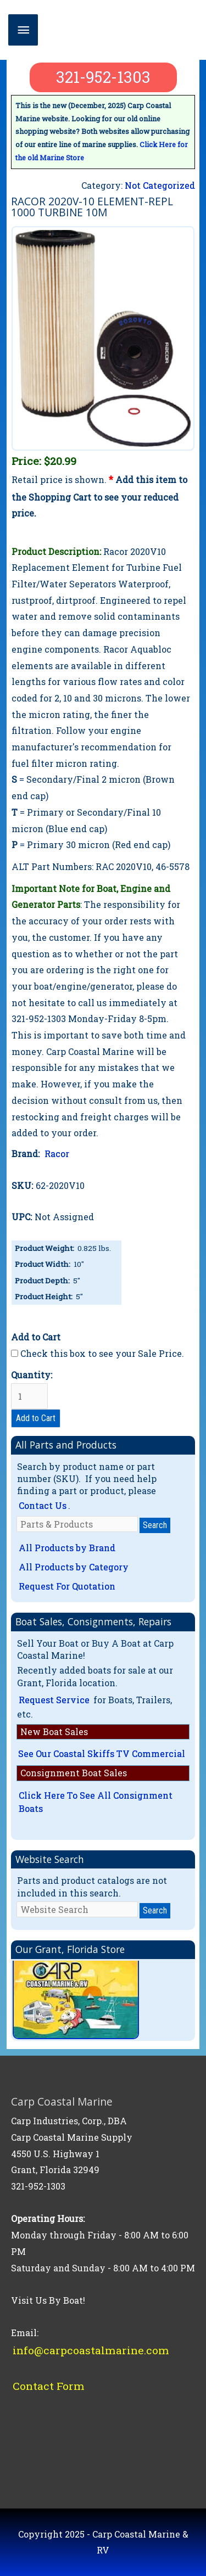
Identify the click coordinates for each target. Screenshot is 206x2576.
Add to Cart (35, 1418)
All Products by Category (74, 1567)
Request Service (54, 1699)
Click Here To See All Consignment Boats (95, 1801)
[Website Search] (77, 1909)
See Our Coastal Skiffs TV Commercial (101, 1753)
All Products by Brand (67, 1547)
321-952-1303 (103, 76)
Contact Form (49, 2386)
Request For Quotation (67, 1586)
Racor (56, 1153)
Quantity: (31, 1389)
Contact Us (42, 1505)
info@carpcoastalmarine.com (91, 2350)
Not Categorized (160, 185)
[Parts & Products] (77, 1524)
